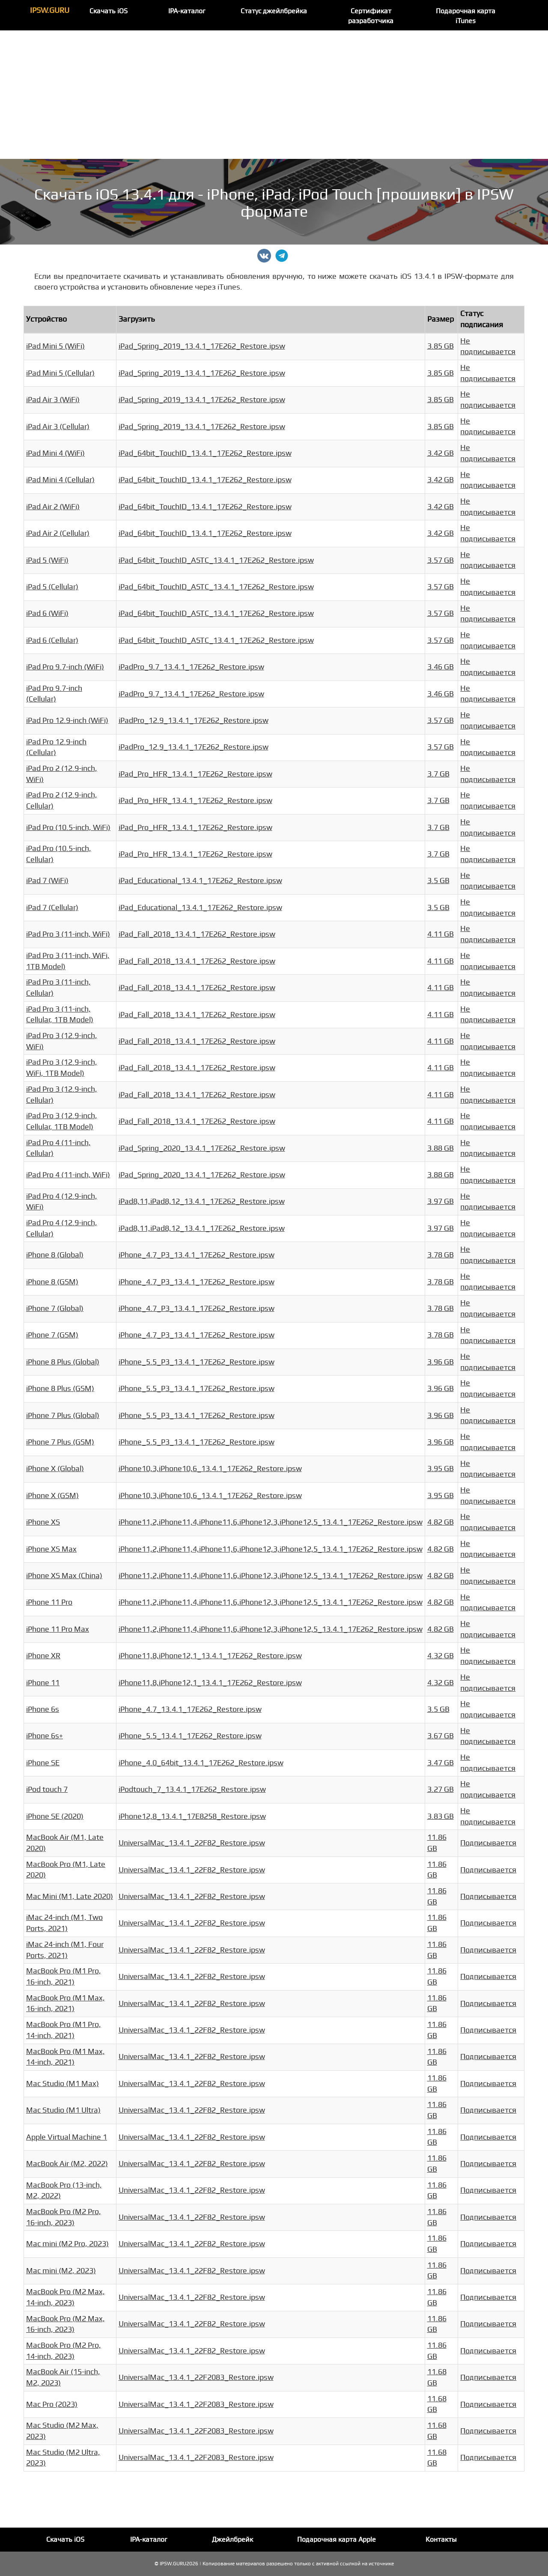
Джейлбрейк (232, 2539)
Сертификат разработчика (370, 16)
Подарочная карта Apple (336, 2539)
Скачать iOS (108, 11)
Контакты (441, 2539)
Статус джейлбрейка (274, 11)
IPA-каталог (187, 11)
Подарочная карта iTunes (465, 16)
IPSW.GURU (49, 10)
